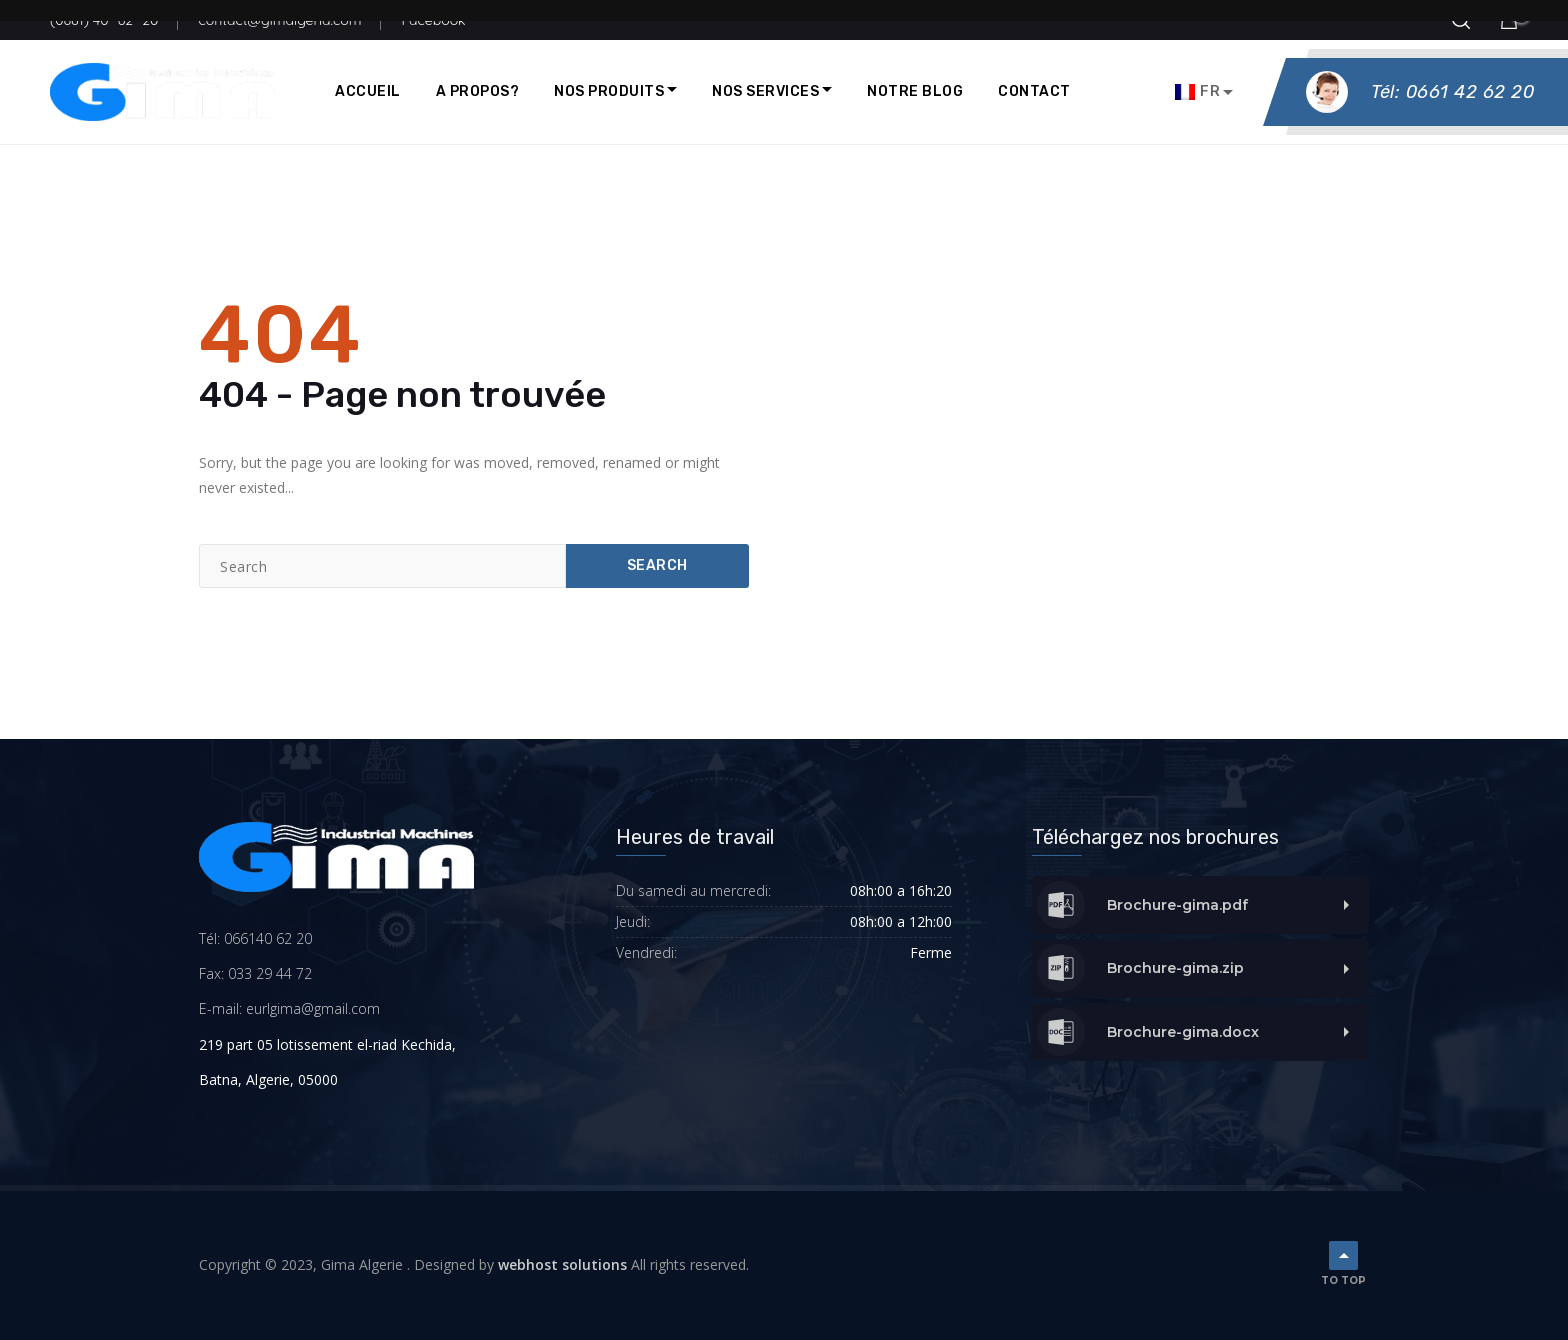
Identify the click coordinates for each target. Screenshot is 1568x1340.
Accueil (368, 91)
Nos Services (765, 91)
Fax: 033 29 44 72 (255, 973)
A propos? (478, 91)
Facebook (433, 20)
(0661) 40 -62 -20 (104, 20)
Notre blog (915, 91)
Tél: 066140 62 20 (255, 938)
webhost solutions (562, 1264)
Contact (1034, 91)
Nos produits (609, 91)
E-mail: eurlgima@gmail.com (289, 1008)
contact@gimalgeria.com (279, 20)
